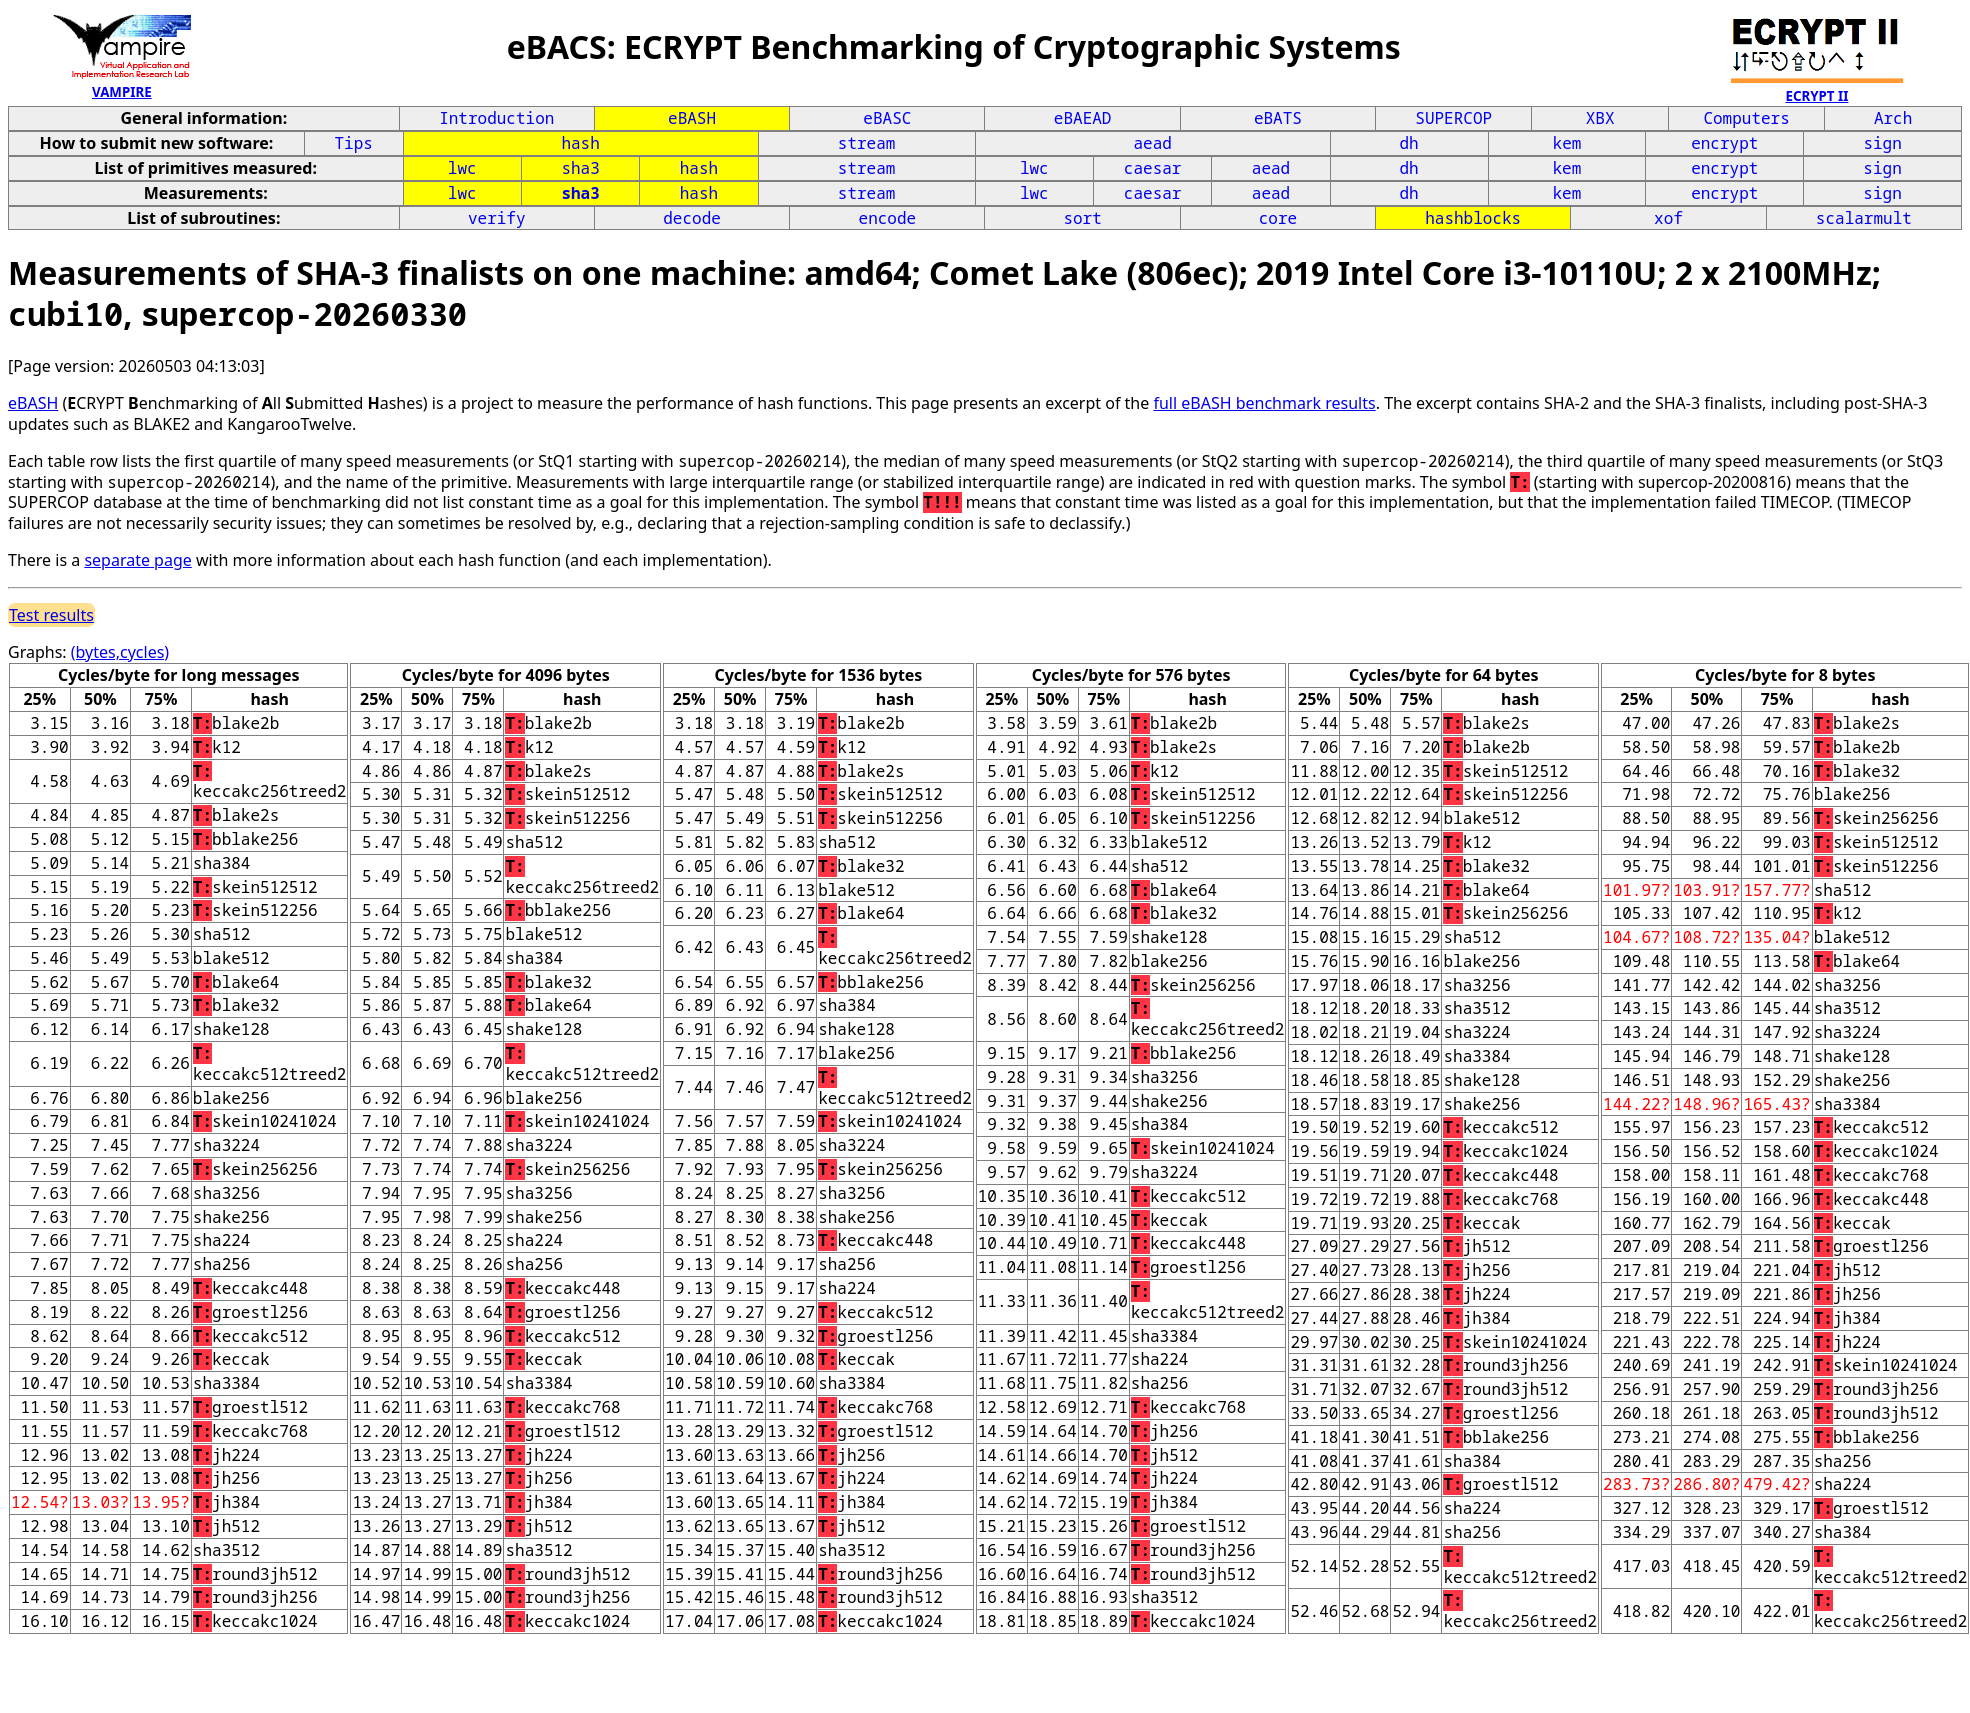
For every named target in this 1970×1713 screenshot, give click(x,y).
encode (888, 218)
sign (1882, 143)
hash (580, 143)
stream (867, 143)
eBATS (1278, 118)
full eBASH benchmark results (1264, 403)
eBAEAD (1083, 118)
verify (497, 218)
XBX (1600, 118)
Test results (51, 615)
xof (1668, 218)
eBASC (887, 118)
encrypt (1724, 143)
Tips (354, 143)
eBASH (692, 118)
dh (1409, 143)
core (1278, 218)
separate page (137, 560)
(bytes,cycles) (120, 652)
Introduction (496, 118)
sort (1082, 218)
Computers (1746, 118)
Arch (1893, 118)
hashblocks (1473, 218)
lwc (462, 168)
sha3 (580, 168)
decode (692, 218)
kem (1567, 143)
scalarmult (1864, 218)
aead (1152, 143)
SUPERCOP (1453, 118)
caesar (1153, 168)
